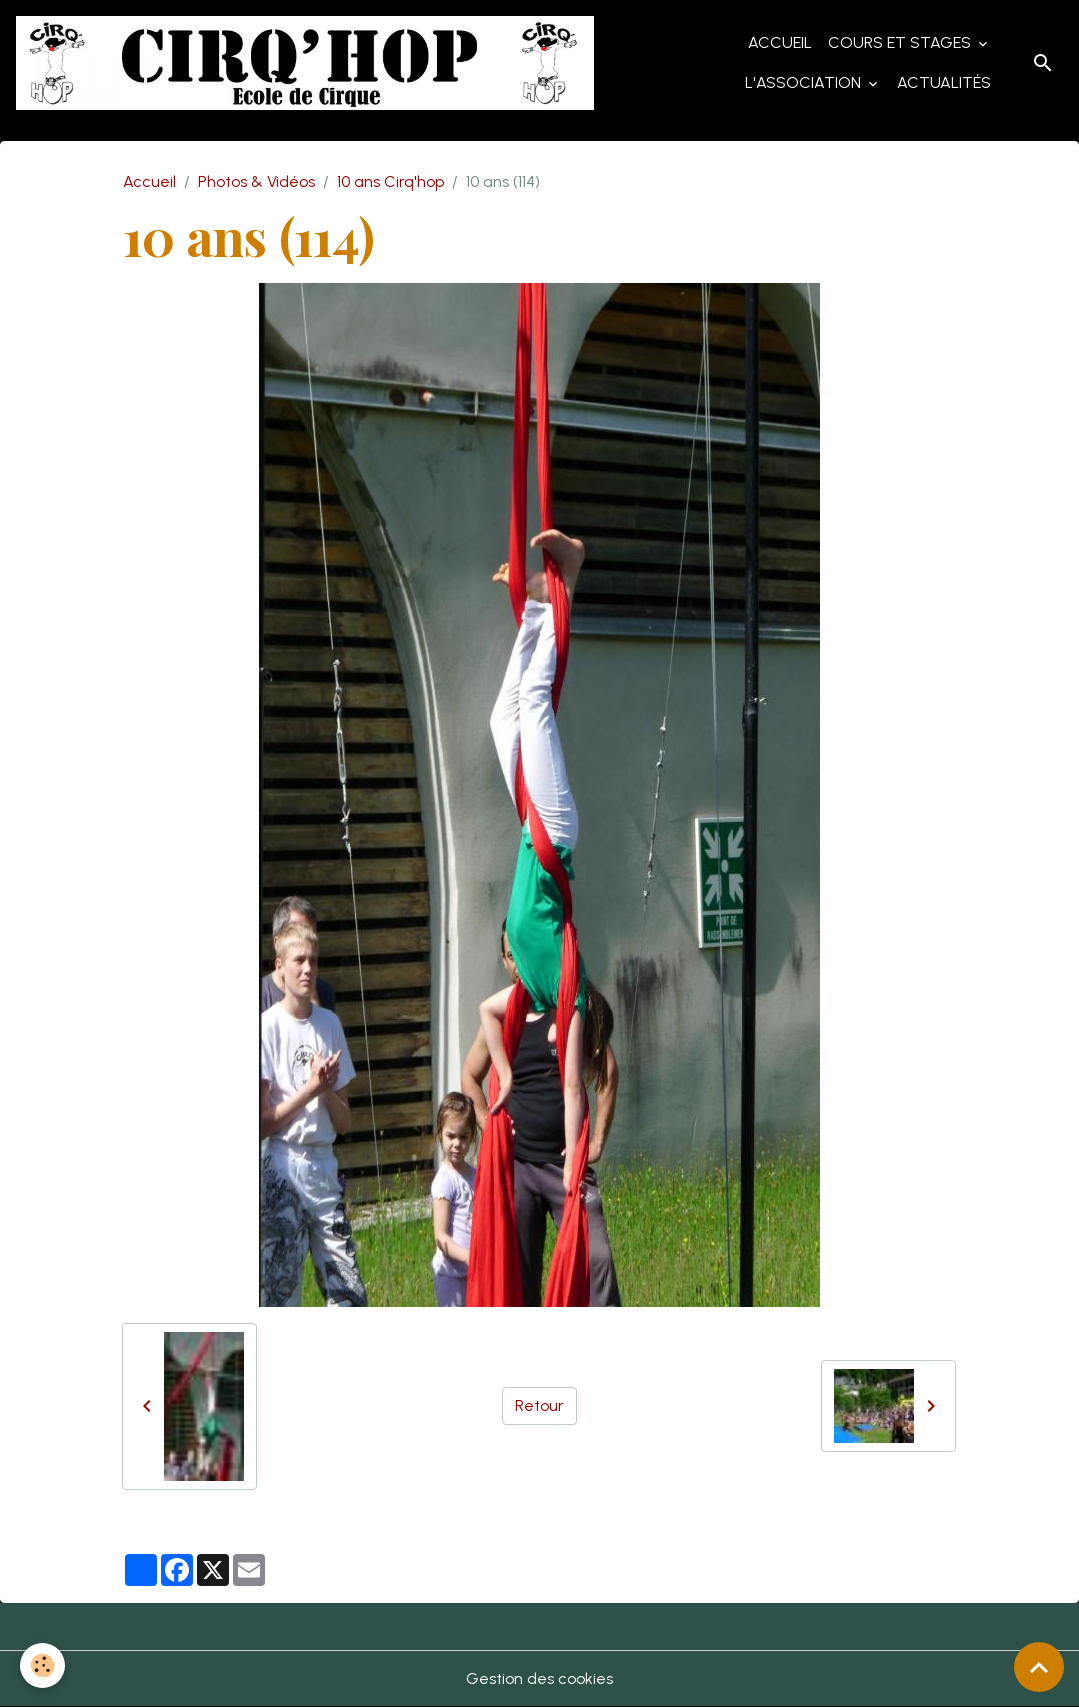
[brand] (305, 63)
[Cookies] (42, 1665)
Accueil (780, 42)
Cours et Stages (901, 42)
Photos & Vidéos (256, 181)
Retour (539, 1405)
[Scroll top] (1039, 1667)
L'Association (805, 82)
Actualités (944, 82)
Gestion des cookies (539, 1678)
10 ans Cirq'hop (390, 181)
